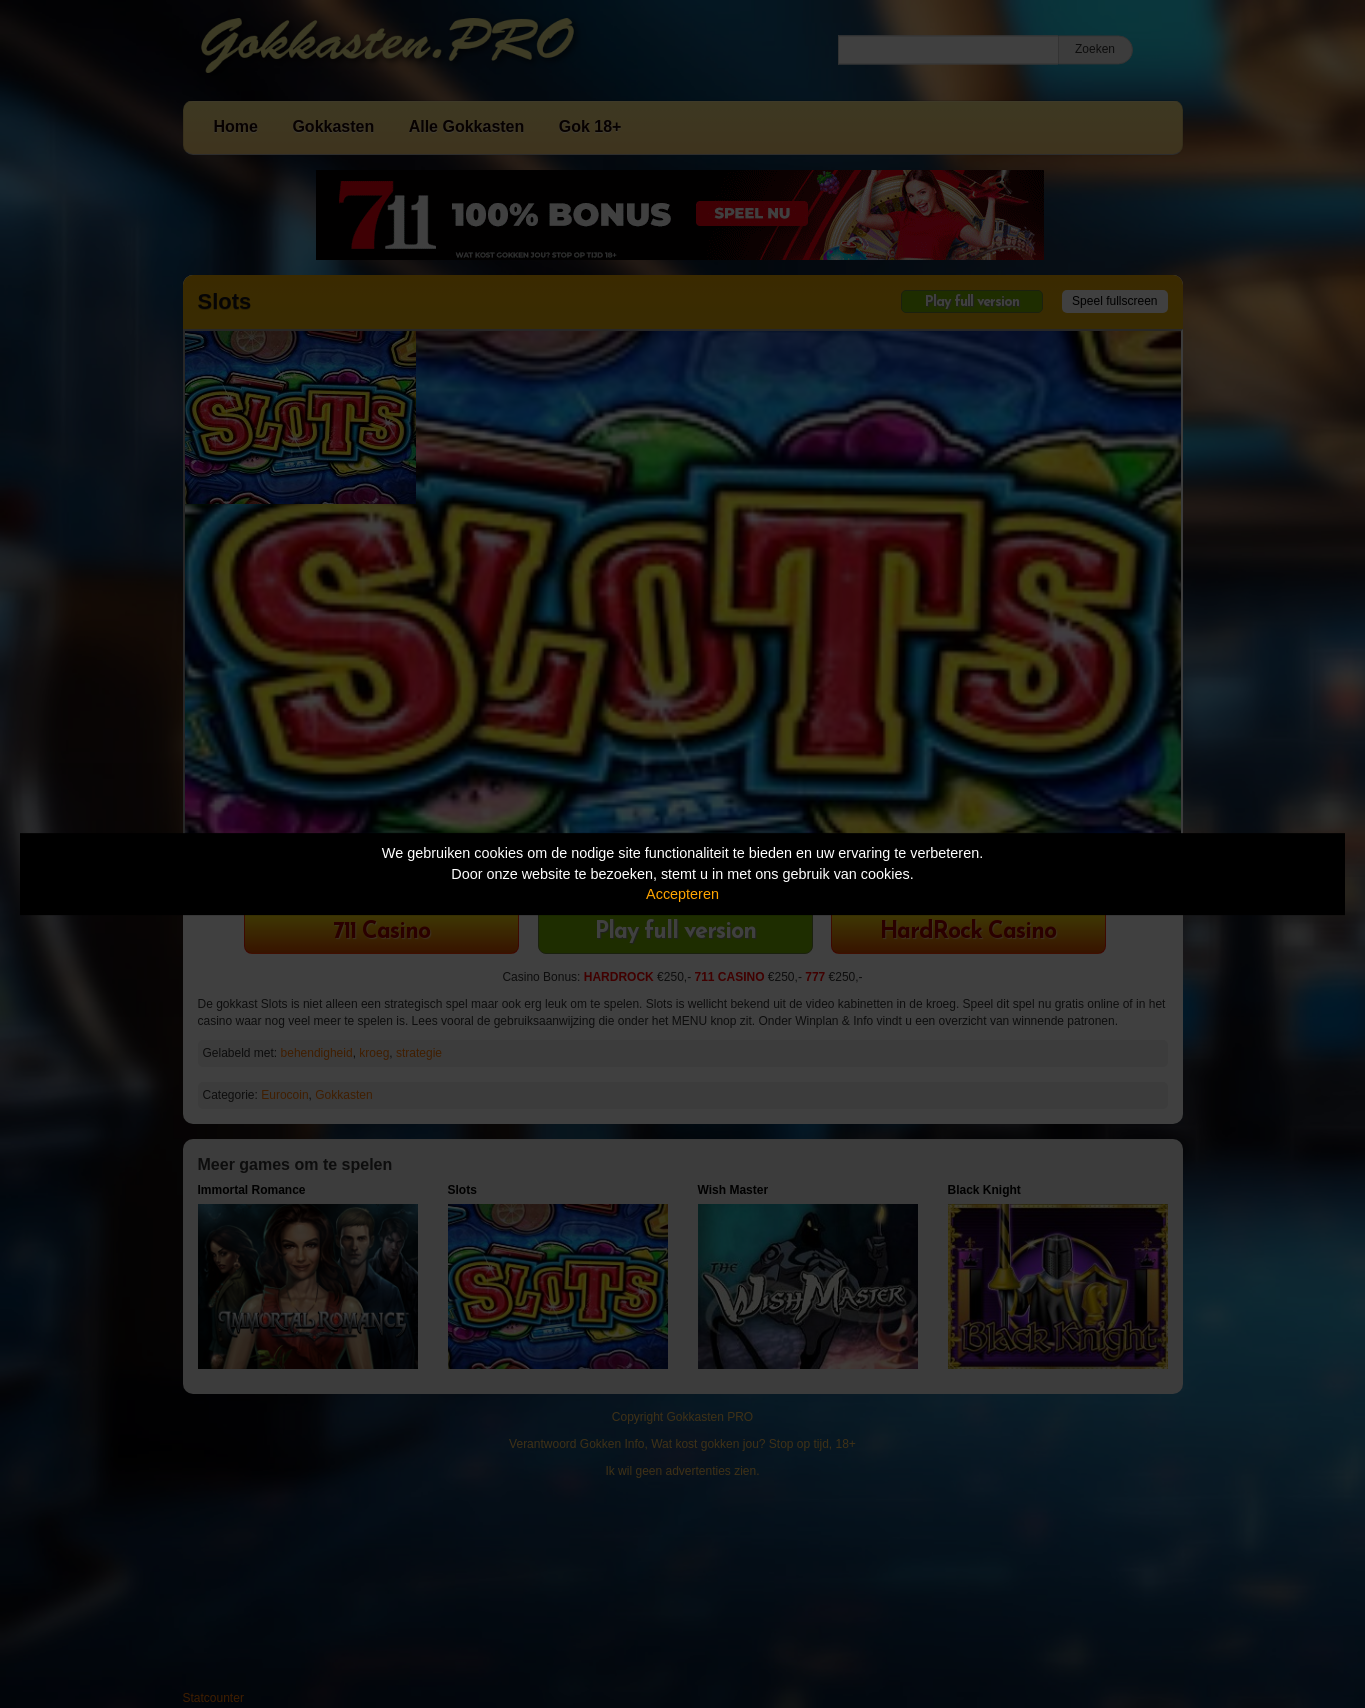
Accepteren (682, 894)
